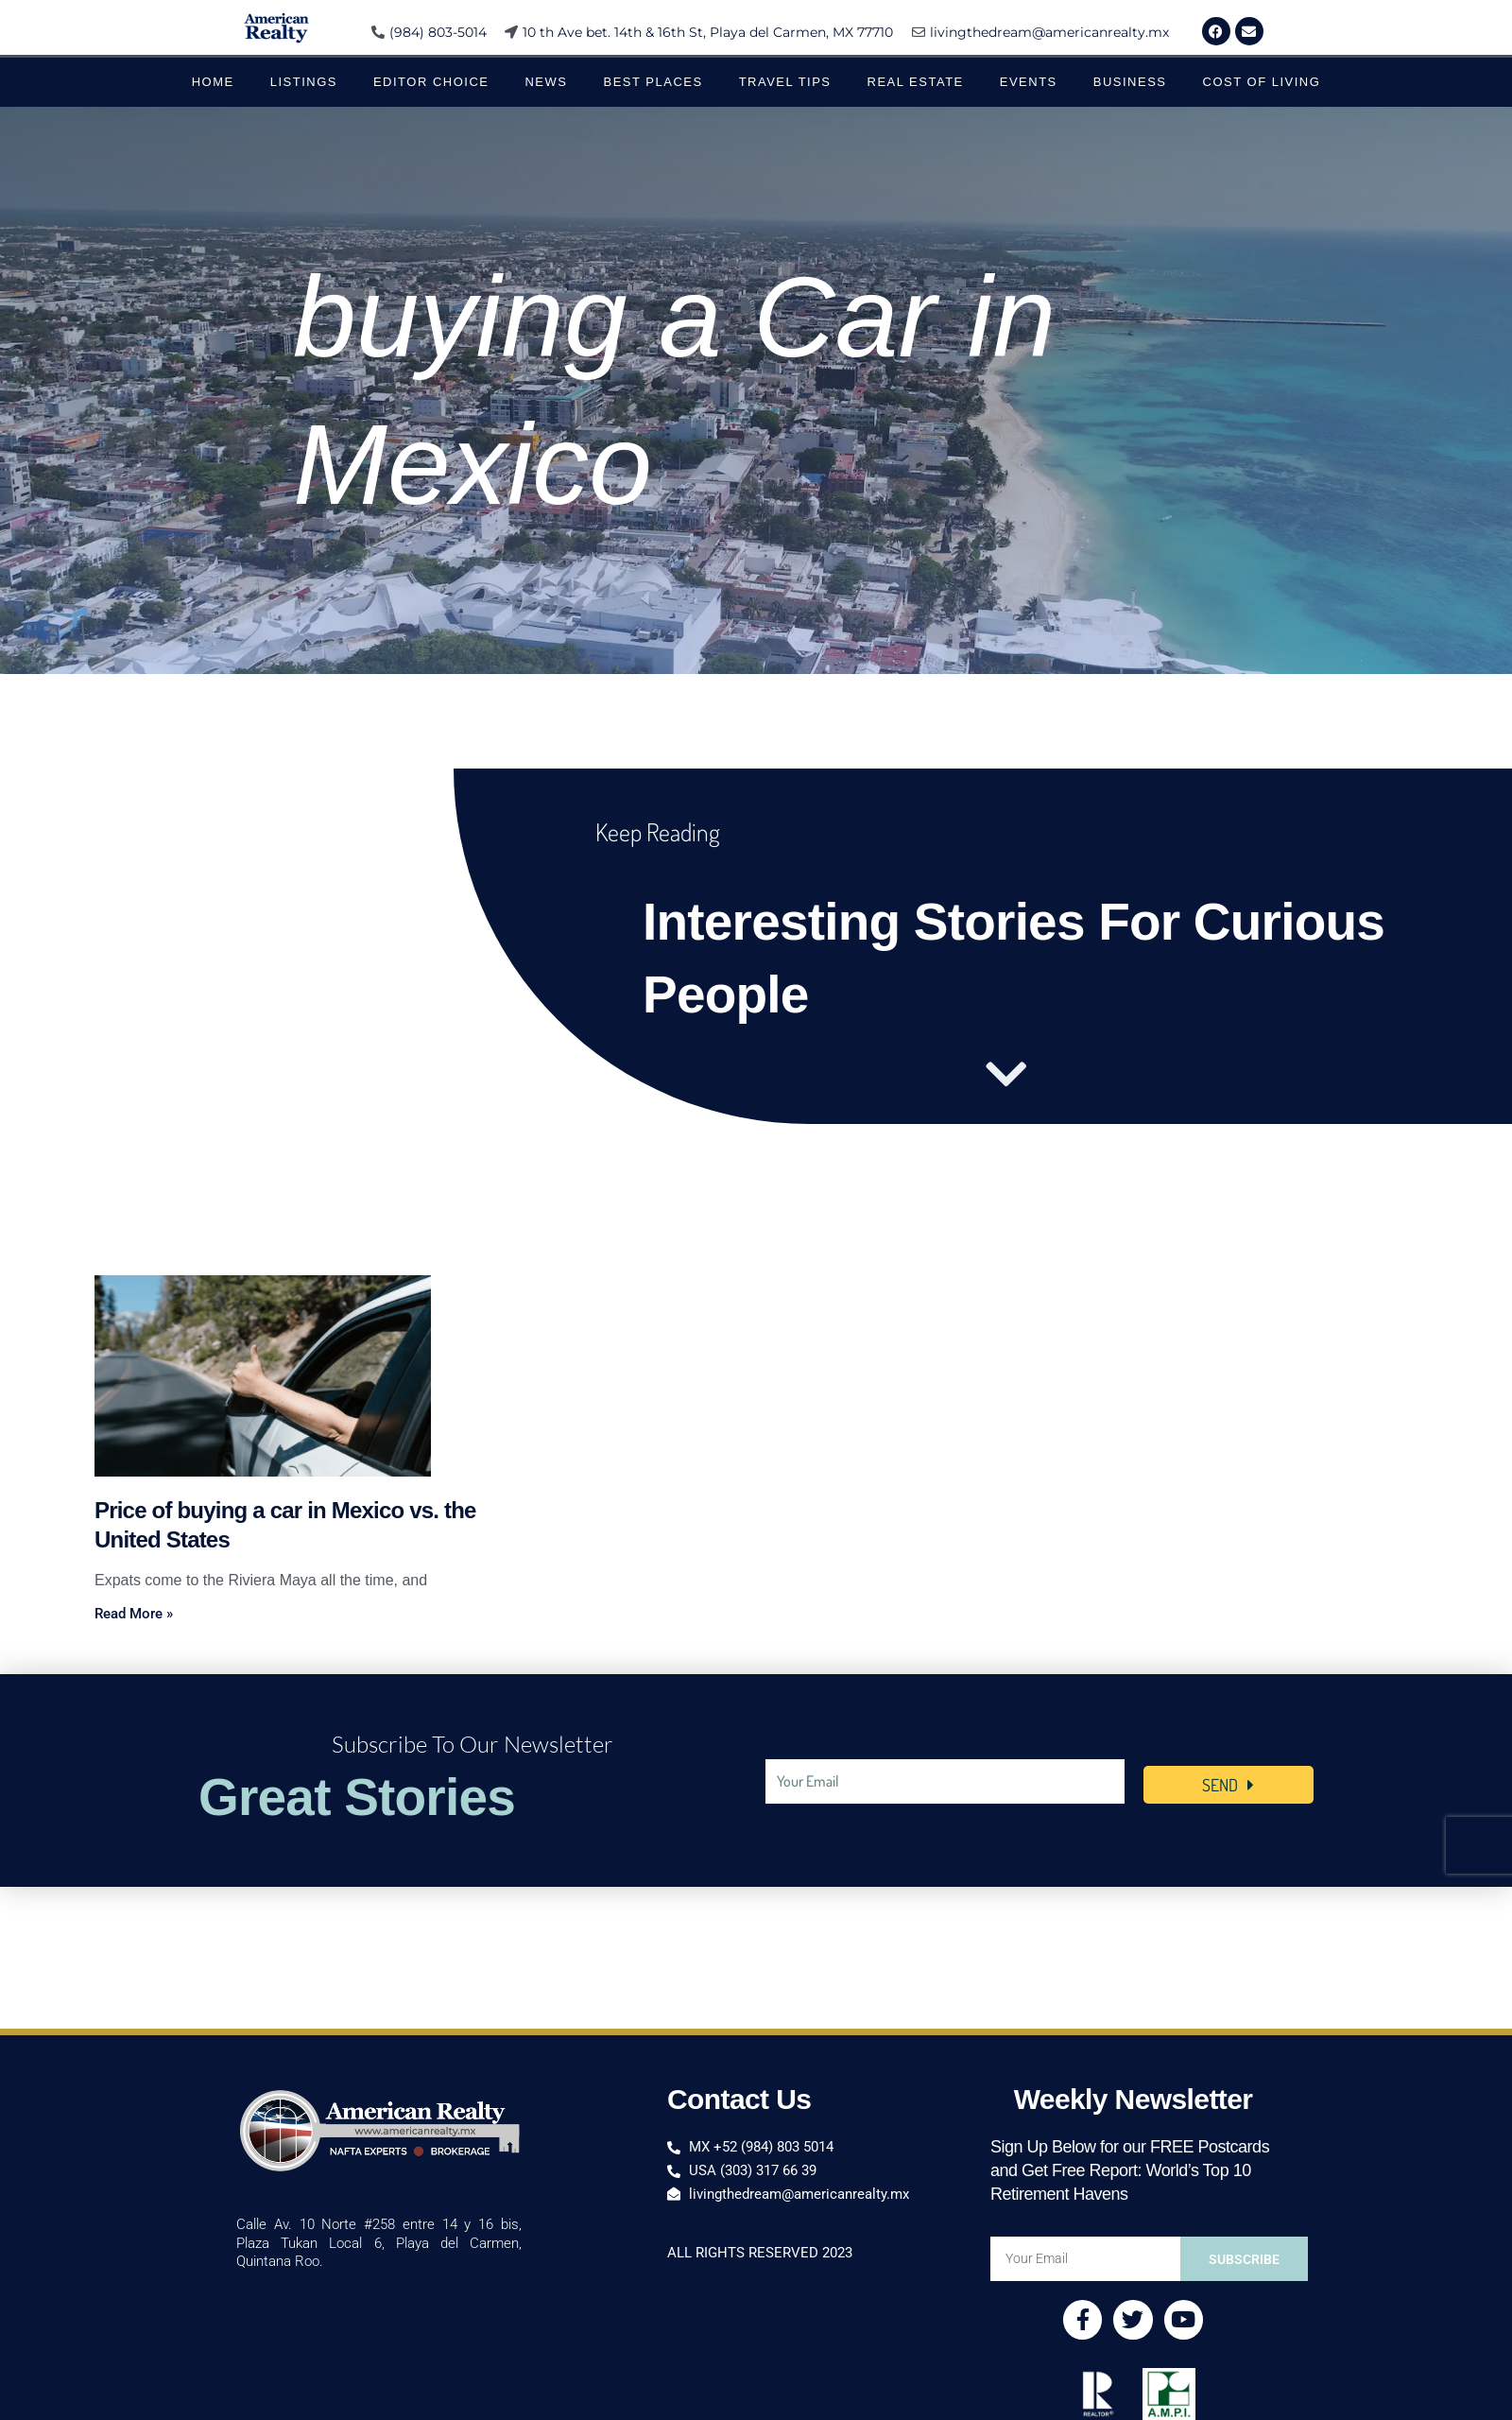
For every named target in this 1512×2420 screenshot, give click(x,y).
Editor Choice (431, 82)
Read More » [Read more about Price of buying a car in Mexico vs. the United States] (133, 1613)
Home (213, 82)
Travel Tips (785, 82)
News (545, 82)
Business (1130, 82)
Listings (303, 82)
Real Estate (916, 82)
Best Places (652, 82)
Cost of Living (1262, 82)
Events (1028, 82)
